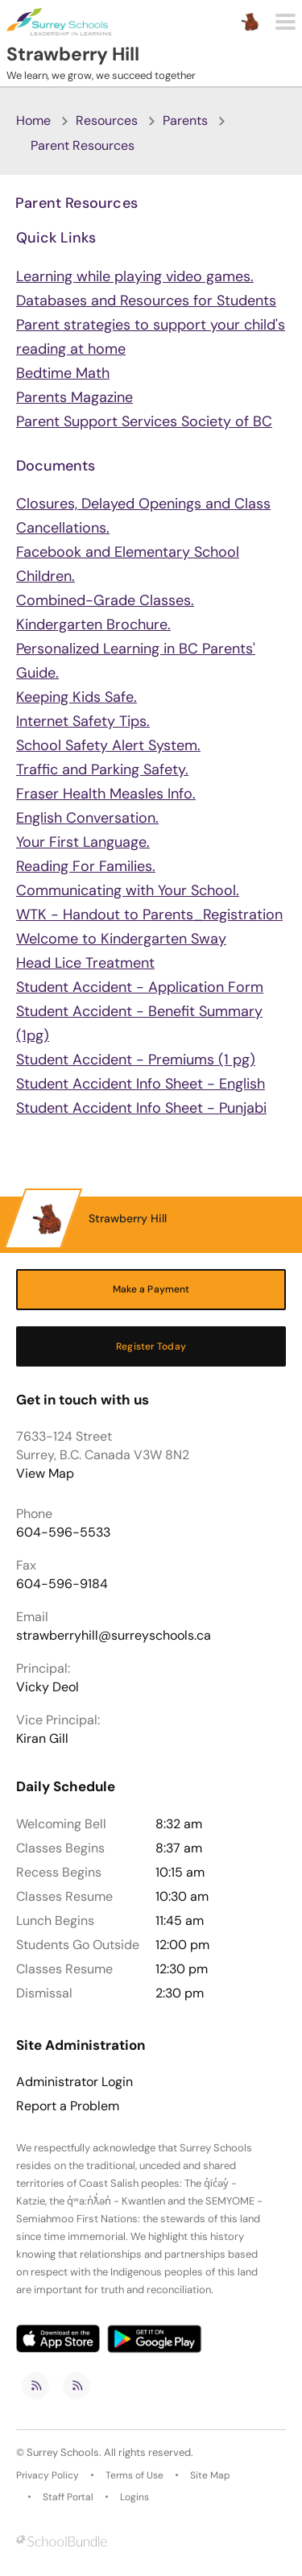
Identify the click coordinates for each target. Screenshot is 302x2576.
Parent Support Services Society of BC (144, 421)
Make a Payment (151, 1289)
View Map (45, 1473)
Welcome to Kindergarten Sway (121, 938)
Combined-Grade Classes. (105, 600)
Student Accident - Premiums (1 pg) (135, 1059)
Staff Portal (68, 2497)
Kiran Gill (42, 1738)
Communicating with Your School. (127, 890)
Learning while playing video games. (135, 276)
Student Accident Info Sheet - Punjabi (141, 1108)
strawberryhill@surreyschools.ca (113, 1635)
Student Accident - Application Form (139, 987)
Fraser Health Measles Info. (106, 793)
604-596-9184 (62, 1583)
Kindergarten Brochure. (93, 624)
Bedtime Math (63, 373)
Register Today (151, 1346)
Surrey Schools (63, 2452)
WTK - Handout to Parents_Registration (149, 914)
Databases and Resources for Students (146, 300)
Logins (134, 2497)
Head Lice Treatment (85, 963)
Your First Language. (83, 842)
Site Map (210, 2475)
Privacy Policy (47, 2475)
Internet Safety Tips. (83, 721)
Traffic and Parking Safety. (102, 769)
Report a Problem (67, 2106)
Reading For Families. (85, 866)
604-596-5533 (63, 1532)
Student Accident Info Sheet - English (140, 1083)
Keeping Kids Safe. (76, 697)
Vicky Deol (47, 1686)
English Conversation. (87, 818)
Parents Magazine (74, 397)
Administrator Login (74, 2082)
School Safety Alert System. (108, 745)
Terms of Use (134, 2475)
